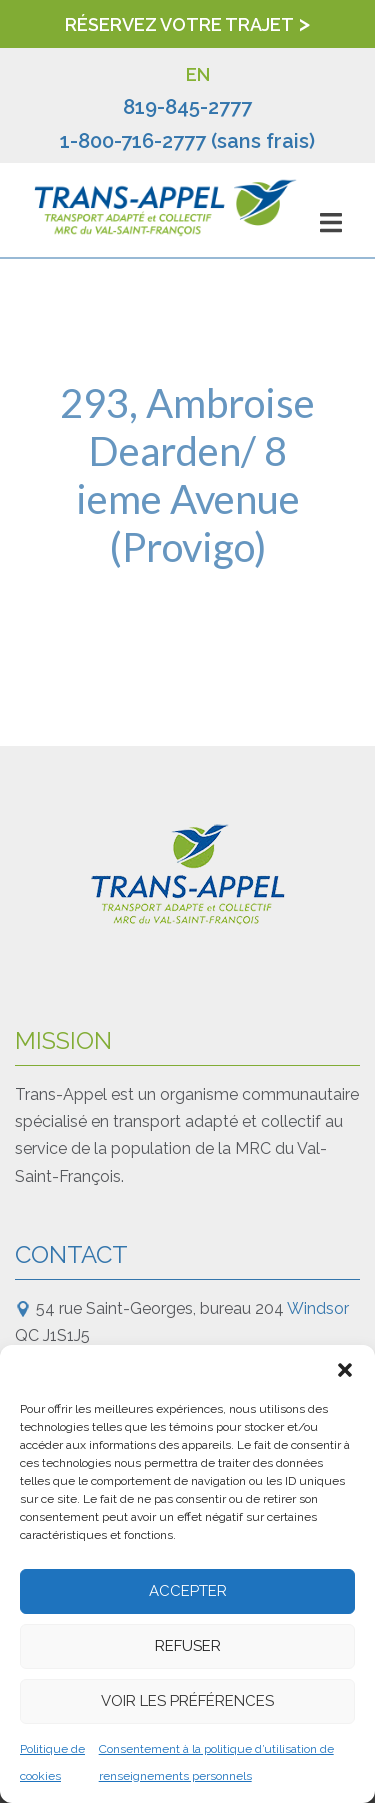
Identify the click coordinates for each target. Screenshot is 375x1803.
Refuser (188, 1646)
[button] (345, 1370)
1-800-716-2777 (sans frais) (187, 141)
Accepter (188, 1591)
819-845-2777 (187, 107)
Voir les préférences (187, 1701)
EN (198, 74)
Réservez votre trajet (179, 24)
